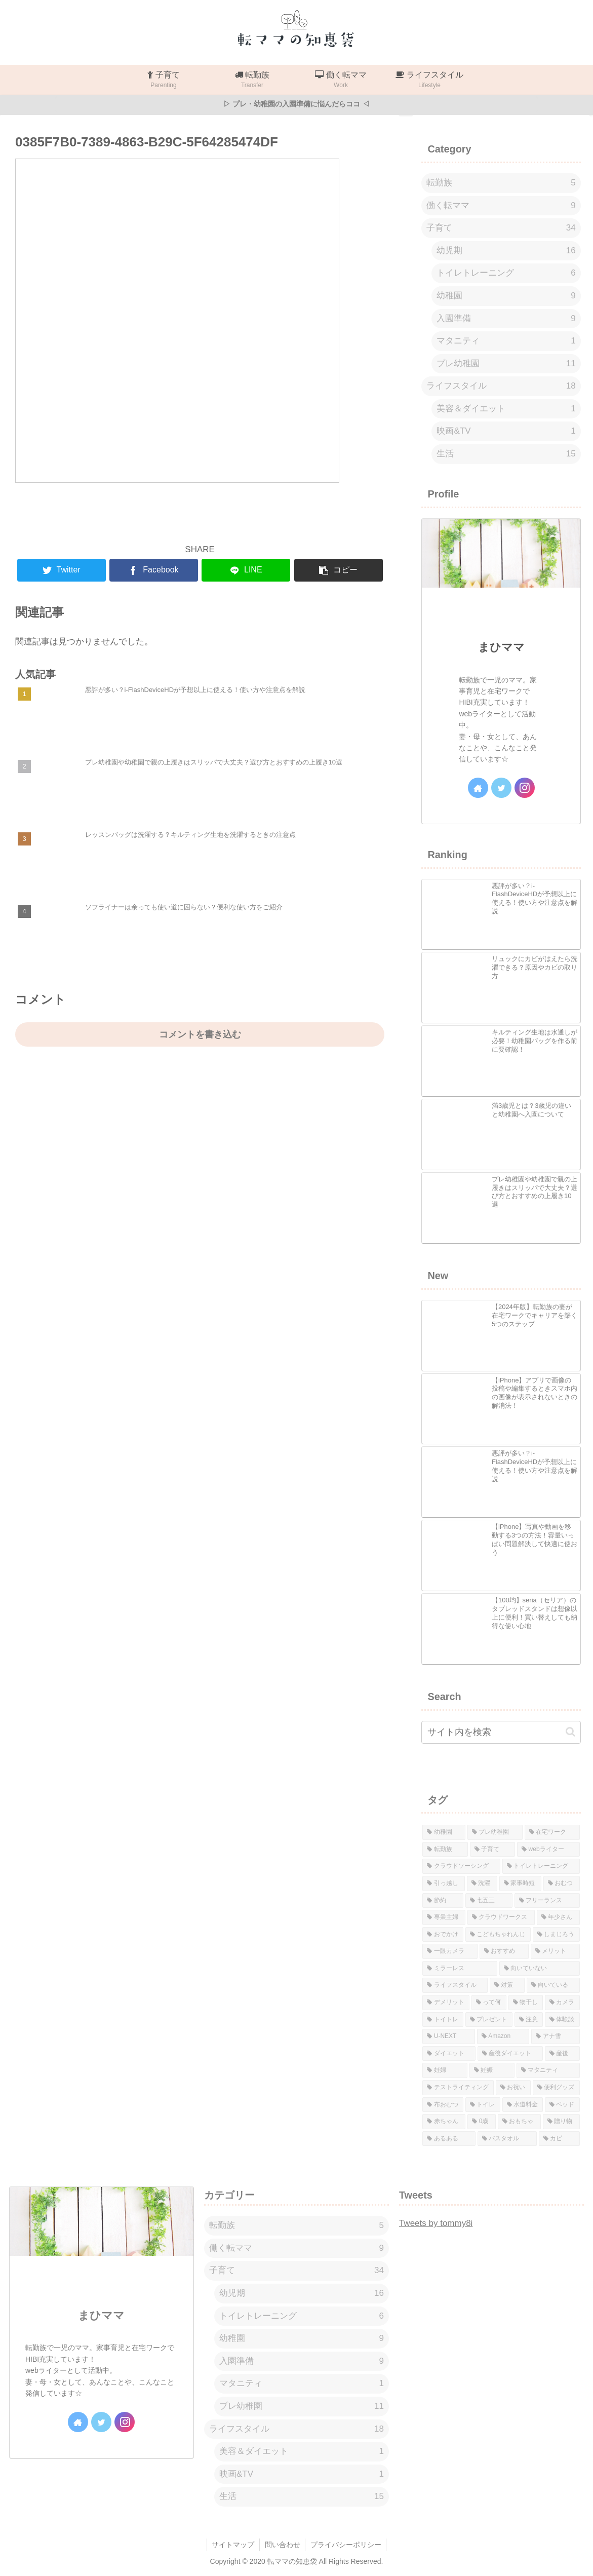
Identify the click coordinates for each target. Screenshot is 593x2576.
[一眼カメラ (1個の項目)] (450, 1951)
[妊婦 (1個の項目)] (444, 2070)
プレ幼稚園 (506, 364)
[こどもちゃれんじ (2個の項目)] (498, 1934)
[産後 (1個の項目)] (562, 2053)
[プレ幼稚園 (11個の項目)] (495, 1832)
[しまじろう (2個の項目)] (556, 1934)
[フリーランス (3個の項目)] (547, 1900)
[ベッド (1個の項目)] (562, 2104)
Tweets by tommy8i (436, 2223)
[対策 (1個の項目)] (507, 1985)
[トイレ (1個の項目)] (482, 2104)
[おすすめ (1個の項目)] (504, 1951)
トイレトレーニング (506, 273)
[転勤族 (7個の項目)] (444, 1849)
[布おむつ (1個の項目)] (442, 2104)
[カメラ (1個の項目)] (562, 2002)
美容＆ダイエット (506, 409)
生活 (506, 454)
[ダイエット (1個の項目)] (449, 2053)
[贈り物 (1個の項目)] (561, 2121)
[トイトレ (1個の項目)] (442, 2019)
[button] (570, 1732)
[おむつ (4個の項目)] (561, 1883)
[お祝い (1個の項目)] (513, 2087)
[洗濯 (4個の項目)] (482, 1883)
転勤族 (500, 183)
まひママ (501, 647)
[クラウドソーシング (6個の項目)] (461, 1866)
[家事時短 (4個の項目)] (520, 1883)
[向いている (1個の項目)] (553, 1985)
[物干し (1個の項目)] (525, 2002)
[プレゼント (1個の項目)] (488, 2019)
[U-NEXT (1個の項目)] (448, 2036)
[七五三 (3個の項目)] (488, 1900)
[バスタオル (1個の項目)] (507, 2138)
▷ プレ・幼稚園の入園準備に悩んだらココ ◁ (296, 104)
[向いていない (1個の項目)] (539, 1968)
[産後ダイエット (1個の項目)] (510, 2053)
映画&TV (506, 431)
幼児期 (506, 251)
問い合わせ (282, 2545)
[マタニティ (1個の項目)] (548, 2070)
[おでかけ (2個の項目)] (442, 1934)
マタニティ (506, 341)
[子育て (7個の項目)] (492, 1849)
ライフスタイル (500, 386)
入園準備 (506, 319)
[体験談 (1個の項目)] (562, 2019)
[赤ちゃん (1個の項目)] (443, 2121)
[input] (500, 1732)
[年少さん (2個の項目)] (558, 1917)
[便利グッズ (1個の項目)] (556, 2087)
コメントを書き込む (200, 1034)
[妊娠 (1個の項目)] (492, 2070)
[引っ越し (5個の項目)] (443, 1883)
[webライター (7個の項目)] (548, 1849)
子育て (500, 228)
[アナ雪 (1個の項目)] (555, 2036)
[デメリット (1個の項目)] (445, 2002)
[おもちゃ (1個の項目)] (519, 2121)
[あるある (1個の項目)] (449, 2138)
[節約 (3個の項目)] (442, 1900)
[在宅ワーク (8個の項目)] (552, 1832)
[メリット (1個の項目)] (555, 1951)
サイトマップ (233, 2545)
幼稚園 (506, 296)
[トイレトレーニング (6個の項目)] (541, 1866)
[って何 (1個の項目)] (488, 2002)
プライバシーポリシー (346, 2545)
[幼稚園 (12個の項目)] (443, 1832)
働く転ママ (500, 206)
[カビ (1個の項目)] (559, 2138)
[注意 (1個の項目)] (529, 2019)
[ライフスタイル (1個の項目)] (455, 1985)
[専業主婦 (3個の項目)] (443, 1917)
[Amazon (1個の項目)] (503, 2036)
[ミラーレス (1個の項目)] (459, 1968)
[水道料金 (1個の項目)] (522, 2104)
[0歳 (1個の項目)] (481, 2121)
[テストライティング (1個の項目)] (458, 2087)
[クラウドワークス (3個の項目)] (501, 1917)
